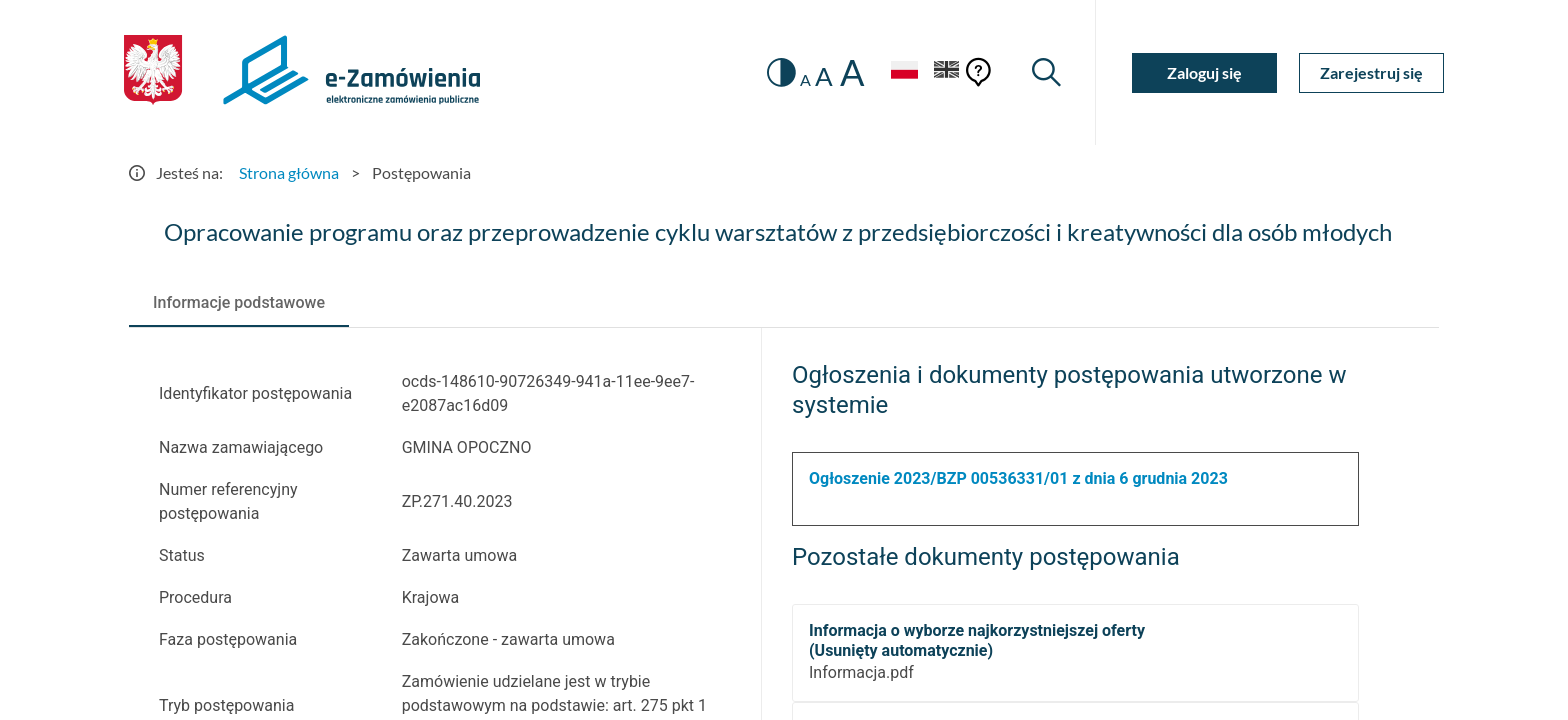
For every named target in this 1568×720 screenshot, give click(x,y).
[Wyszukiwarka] (1046, 72)
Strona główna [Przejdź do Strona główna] (289, 172)
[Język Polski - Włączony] (904, 72)
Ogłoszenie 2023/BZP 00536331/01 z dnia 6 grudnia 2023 (1018, 478)
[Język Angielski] (947, 72)
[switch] (781, 72)
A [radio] (805, 80)
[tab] (239, 303)
